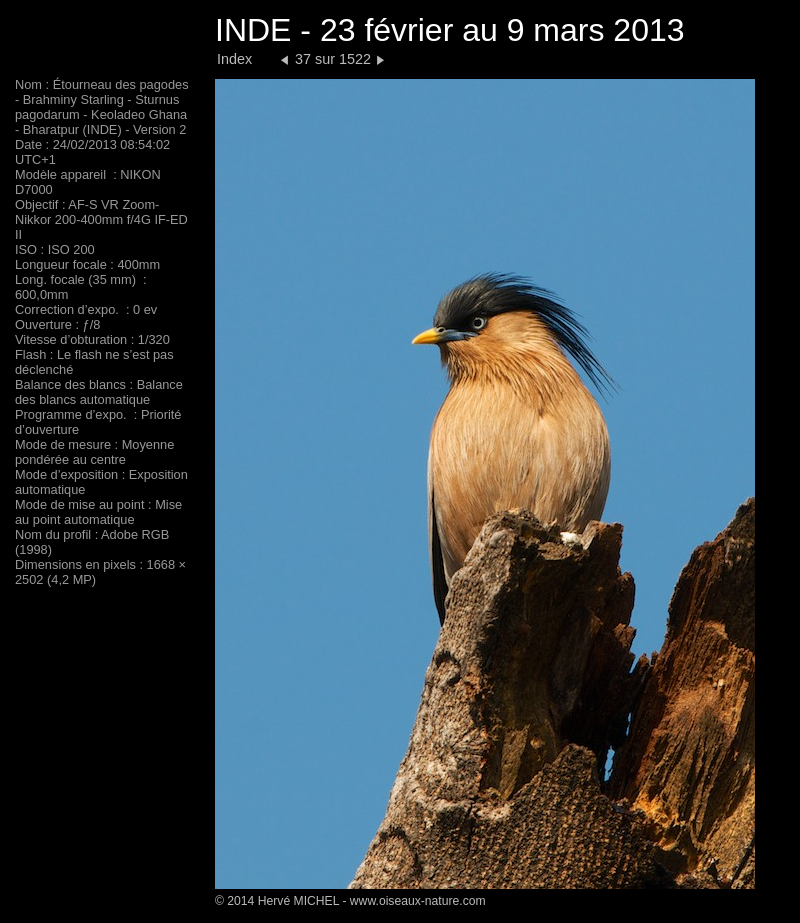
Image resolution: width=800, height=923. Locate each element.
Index (234, 59)
